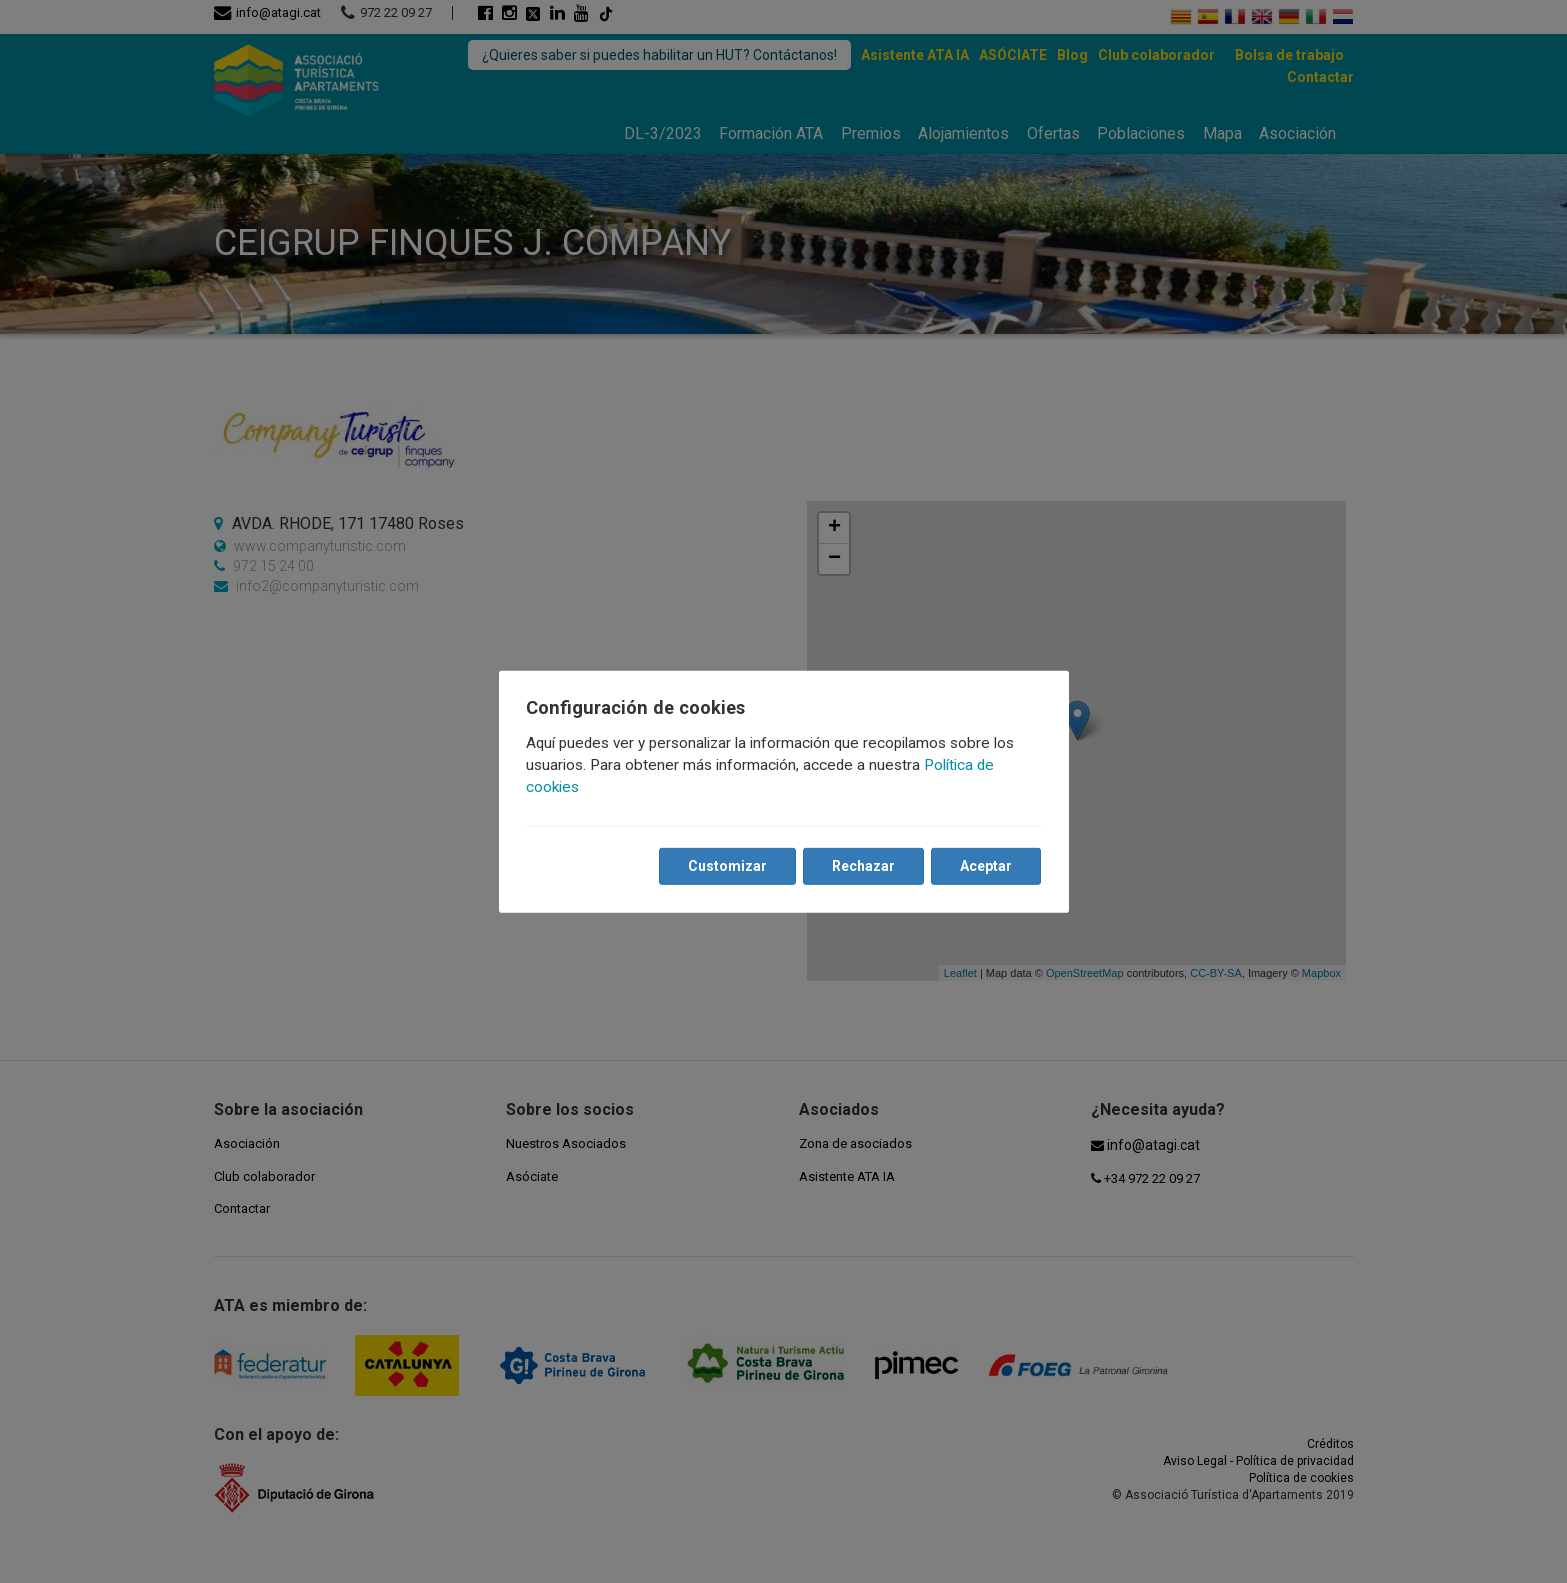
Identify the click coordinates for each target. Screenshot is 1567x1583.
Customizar (727, 866)
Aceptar (986, 866)
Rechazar (863, 866)
